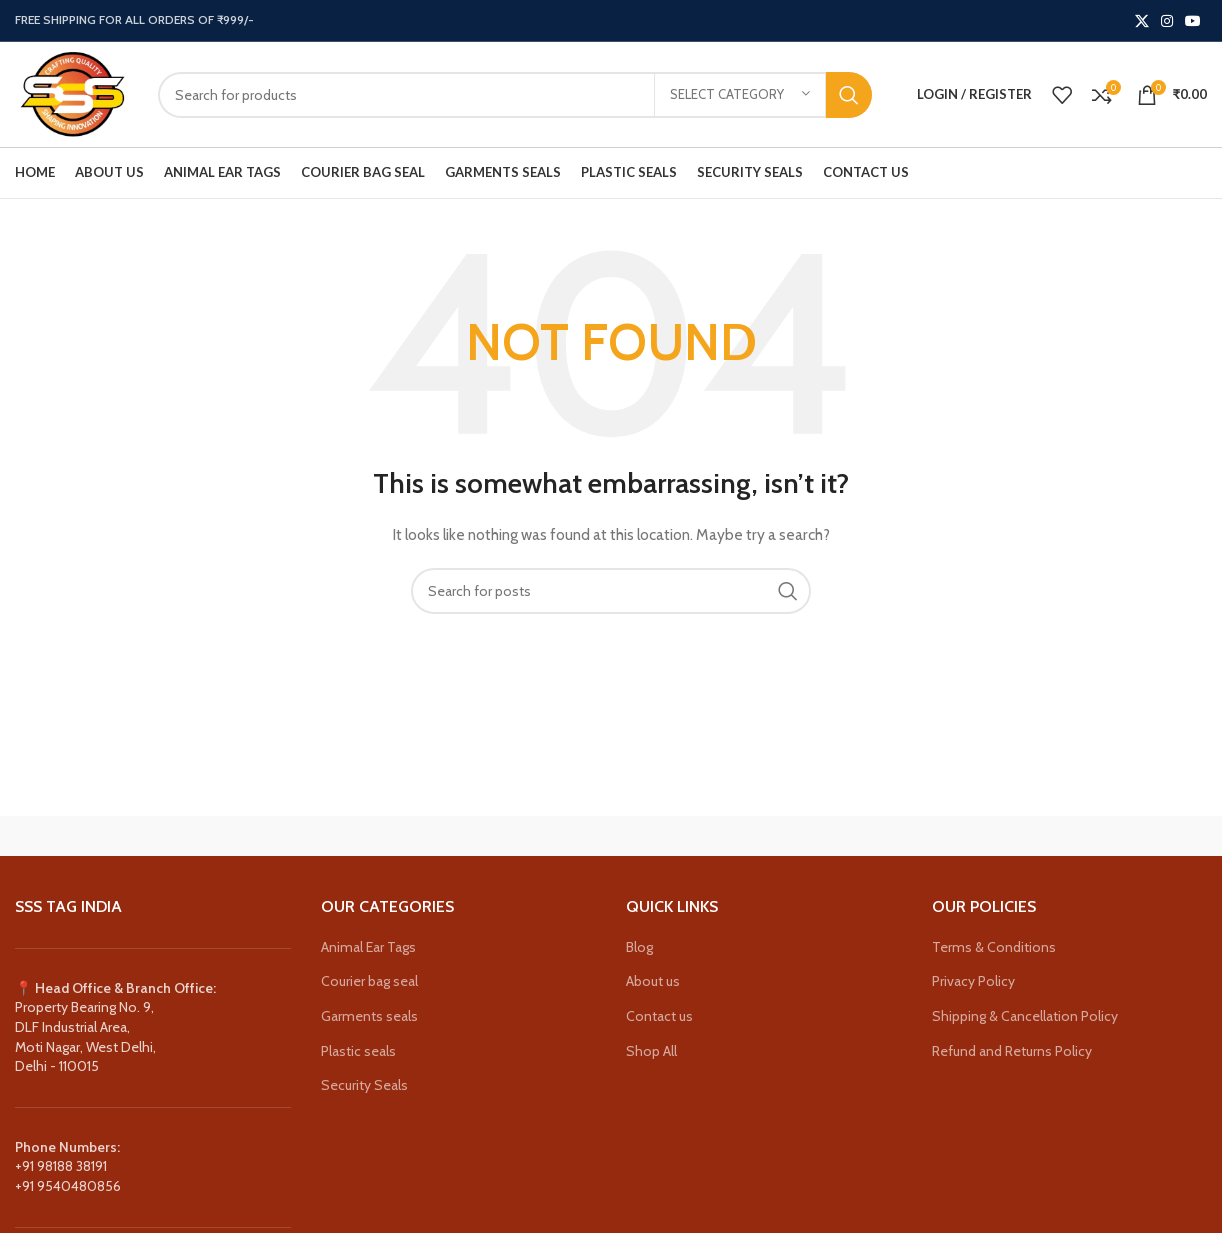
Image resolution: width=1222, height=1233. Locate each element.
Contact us (659, 1016)
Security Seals (364, 1085)
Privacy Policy (973, 981)
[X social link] (1142, 21)
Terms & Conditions (994, 947)
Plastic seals (358, 1051)
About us (653, 981)
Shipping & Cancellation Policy (1025, 1016)
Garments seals (369, 1016)
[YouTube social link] (1193, 21)
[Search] (515, 95)
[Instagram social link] (1167, 21)
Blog (639, 947)
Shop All (651, 1051)
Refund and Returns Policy (1012, 1051)
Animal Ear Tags (368, 947)
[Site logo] (71, 93)
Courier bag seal (369, 981)
